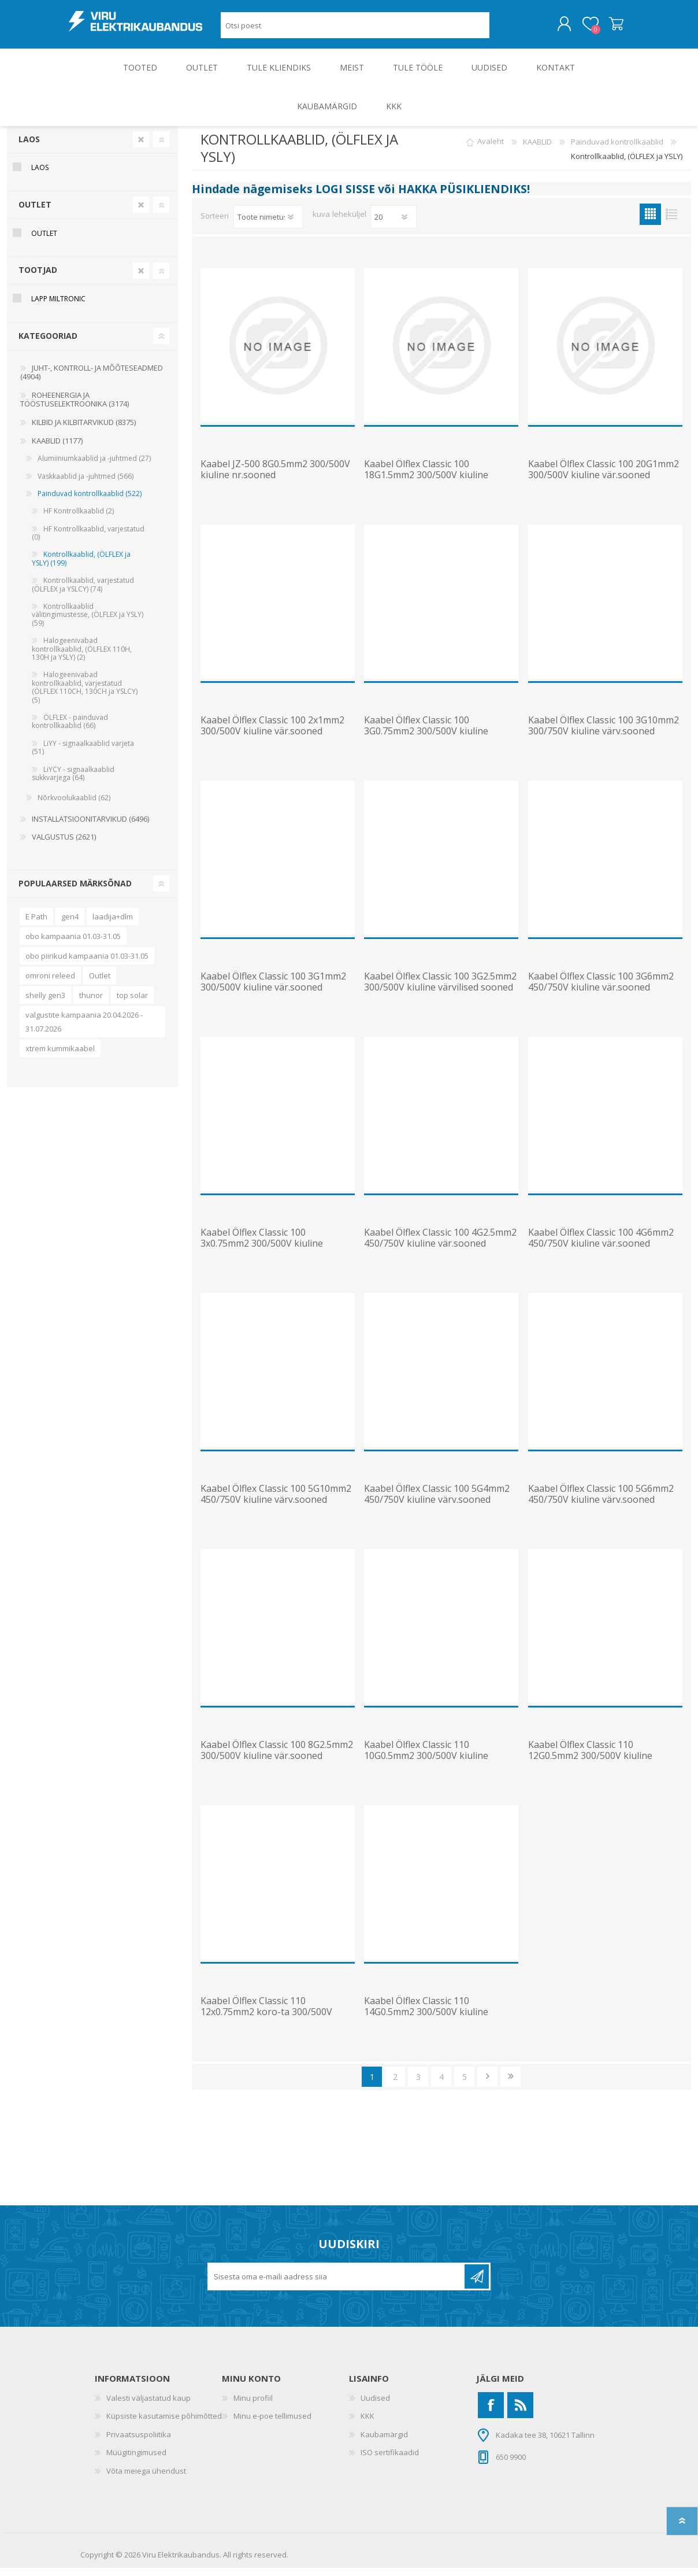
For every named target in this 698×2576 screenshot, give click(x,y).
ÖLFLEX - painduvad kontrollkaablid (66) (70, 729)
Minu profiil (253, 2406)
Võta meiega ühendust (146, 2479)
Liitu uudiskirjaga (477, 2284)
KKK (367, 2424)
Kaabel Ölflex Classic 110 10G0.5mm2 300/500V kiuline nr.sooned (426, 1764)
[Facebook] (491, 2413)
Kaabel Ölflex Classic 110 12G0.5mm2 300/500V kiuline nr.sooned (590, 1764)
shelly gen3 (45, 1003)
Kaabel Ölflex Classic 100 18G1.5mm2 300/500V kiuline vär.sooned (426, 483)
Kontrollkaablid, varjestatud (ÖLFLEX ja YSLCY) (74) (83, 592)
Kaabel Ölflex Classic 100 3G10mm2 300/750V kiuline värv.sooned (603, 734)
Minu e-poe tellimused (272, 2424)
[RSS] (520, 2413)
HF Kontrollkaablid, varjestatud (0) (88, 541)
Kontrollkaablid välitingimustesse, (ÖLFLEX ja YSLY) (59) (87, 622)
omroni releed (50, 983)
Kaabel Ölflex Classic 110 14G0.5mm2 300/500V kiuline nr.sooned (426, 2020)
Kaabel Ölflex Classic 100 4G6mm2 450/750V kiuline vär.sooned (601, 1246)
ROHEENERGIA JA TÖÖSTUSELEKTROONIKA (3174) (74, 407)
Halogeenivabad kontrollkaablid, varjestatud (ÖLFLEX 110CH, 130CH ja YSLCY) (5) (85, 695)
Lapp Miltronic (58, 307)
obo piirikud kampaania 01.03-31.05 (86, 964)
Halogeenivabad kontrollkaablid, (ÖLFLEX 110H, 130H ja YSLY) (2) (82, 657)
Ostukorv (605, 28)
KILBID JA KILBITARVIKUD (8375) (84, 430)
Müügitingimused (136, 2460)
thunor (91, 1003)
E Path (36, 924)
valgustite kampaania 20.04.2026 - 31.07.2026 (84, 1030)
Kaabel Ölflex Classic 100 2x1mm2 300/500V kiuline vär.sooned (272, 734)
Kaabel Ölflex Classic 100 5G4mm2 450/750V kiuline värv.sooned (437, 1502)
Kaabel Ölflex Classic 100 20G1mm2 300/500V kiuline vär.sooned (603, 478)
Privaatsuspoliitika (138, 2442)
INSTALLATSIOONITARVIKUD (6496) (90, 827)
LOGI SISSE (345, 197)
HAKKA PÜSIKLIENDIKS (462, 197)
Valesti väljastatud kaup (148, 2406)
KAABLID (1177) (57, 448)
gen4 (70, 924)
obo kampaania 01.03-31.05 (73, 944)
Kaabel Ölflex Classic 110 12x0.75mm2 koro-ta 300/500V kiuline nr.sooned (266, 2020)
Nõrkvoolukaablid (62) (74, 806)
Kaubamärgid (384, 2442)
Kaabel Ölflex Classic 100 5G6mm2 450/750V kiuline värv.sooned (601, 1502)
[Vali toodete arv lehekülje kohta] (393, 224)
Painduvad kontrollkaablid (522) (90, 502)
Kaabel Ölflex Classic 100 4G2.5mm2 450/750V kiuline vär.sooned (440, 1246)
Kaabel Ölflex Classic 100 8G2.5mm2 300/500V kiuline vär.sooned (277, 1758)
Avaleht (490, 150)
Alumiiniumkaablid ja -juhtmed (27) (94, 466)
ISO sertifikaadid (390, 2460)
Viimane (510, 2085)
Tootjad (37, 277)
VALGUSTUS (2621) (64, 845)
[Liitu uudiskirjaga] (337, 2284)
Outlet (99, 983)
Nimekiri (671, 222)
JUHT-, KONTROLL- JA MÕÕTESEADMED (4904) (91, 380)
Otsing (502, 29)
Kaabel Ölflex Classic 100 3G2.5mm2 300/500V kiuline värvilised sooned (440, 990)
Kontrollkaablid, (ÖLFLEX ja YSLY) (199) (81, 566)
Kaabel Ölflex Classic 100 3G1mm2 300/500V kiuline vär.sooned (273, 990)
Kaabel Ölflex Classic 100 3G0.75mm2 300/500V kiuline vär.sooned (426, 739)
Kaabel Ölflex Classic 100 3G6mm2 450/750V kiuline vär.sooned (601, 990)
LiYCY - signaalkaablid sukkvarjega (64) (73, 781)
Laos (29, 147)
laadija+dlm (112, 924)
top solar (132, 1003)
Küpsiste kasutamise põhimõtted (164, 2424)
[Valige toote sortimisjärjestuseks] (268, 224)
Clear (141, 147)
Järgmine (487, 2085)
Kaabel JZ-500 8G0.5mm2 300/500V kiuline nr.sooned (275, 478)
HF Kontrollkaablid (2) (78, 519)
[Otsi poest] (355, 29)
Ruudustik (650, 222)
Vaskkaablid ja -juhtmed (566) (85, 484)
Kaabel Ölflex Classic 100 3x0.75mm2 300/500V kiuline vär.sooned (262, 1252)
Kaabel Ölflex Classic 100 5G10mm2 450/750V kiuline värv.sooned (276, 1502)
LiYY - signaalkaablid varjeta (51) (83, 755)
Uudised (375, 2406)
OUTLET (34, 212)
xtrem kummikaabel (60, 1056)
